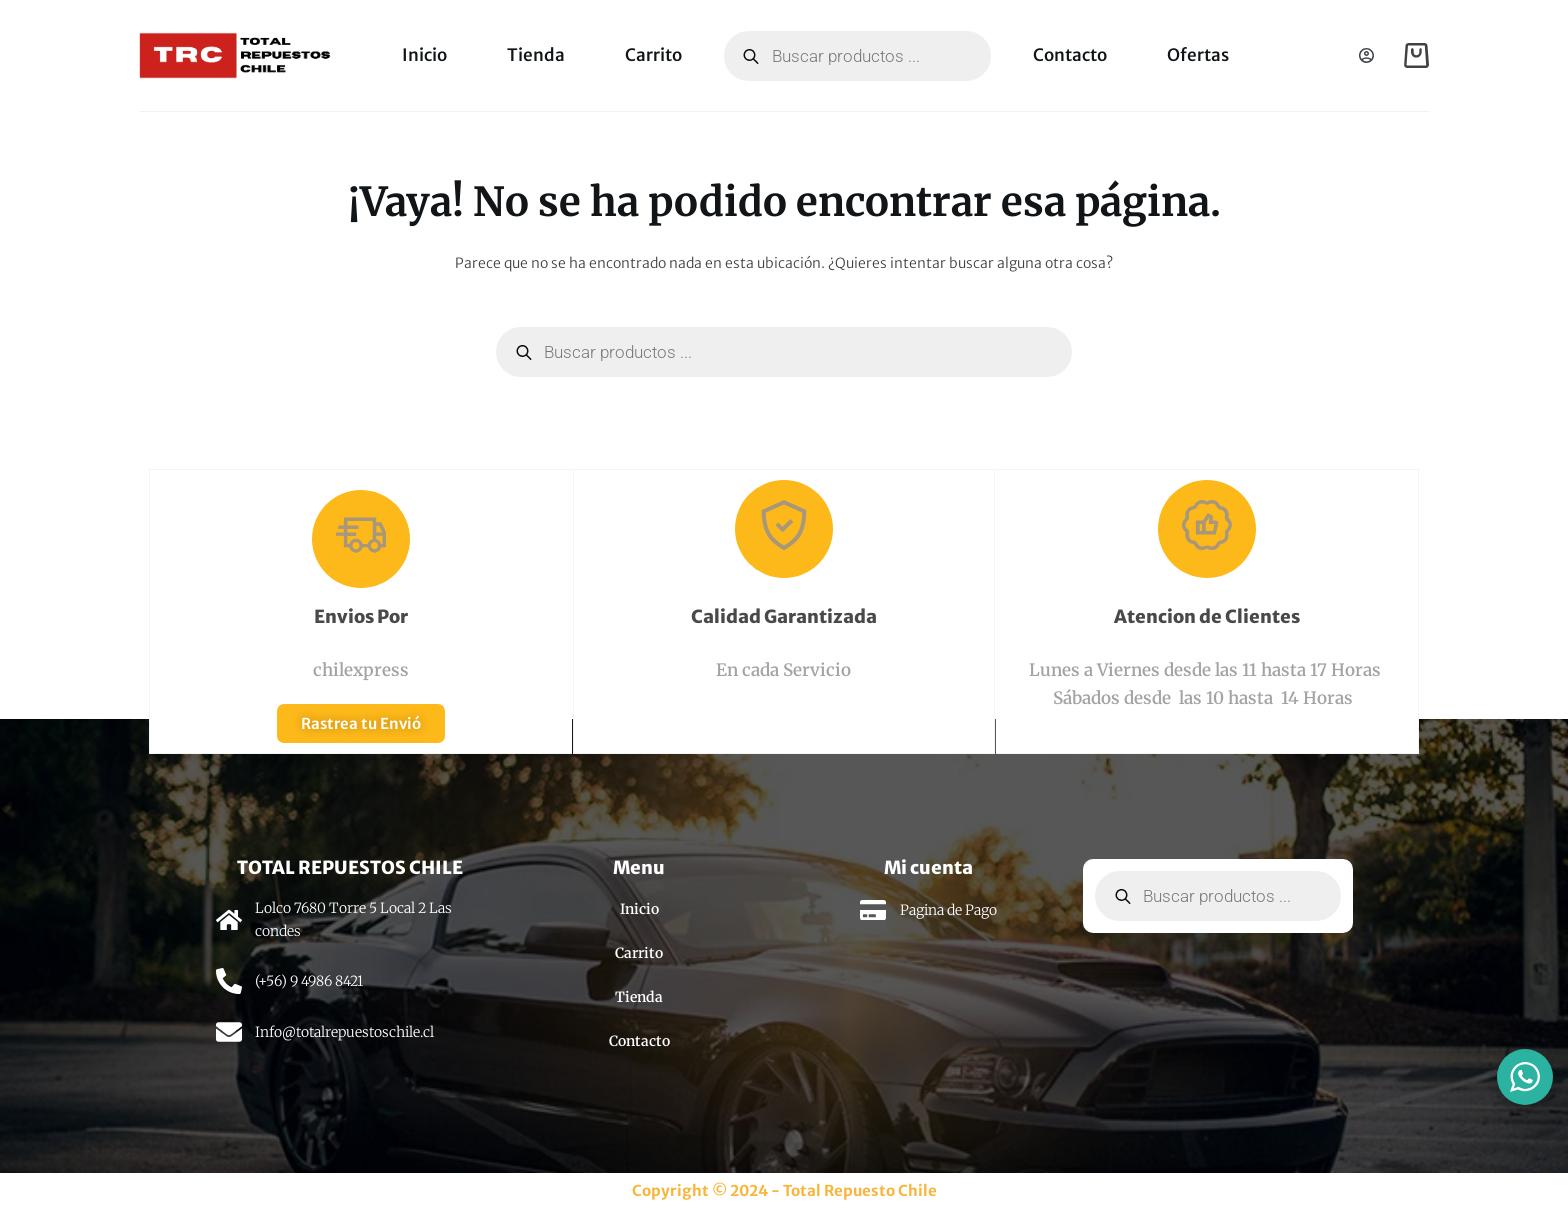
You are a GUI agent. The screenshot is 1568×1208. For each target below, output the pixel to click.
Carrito (653, 55)
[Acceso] (1366, 55)
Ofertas (1198, 55)
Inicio (424, 55)
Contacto (1070, 55)
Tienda (536, 55)
